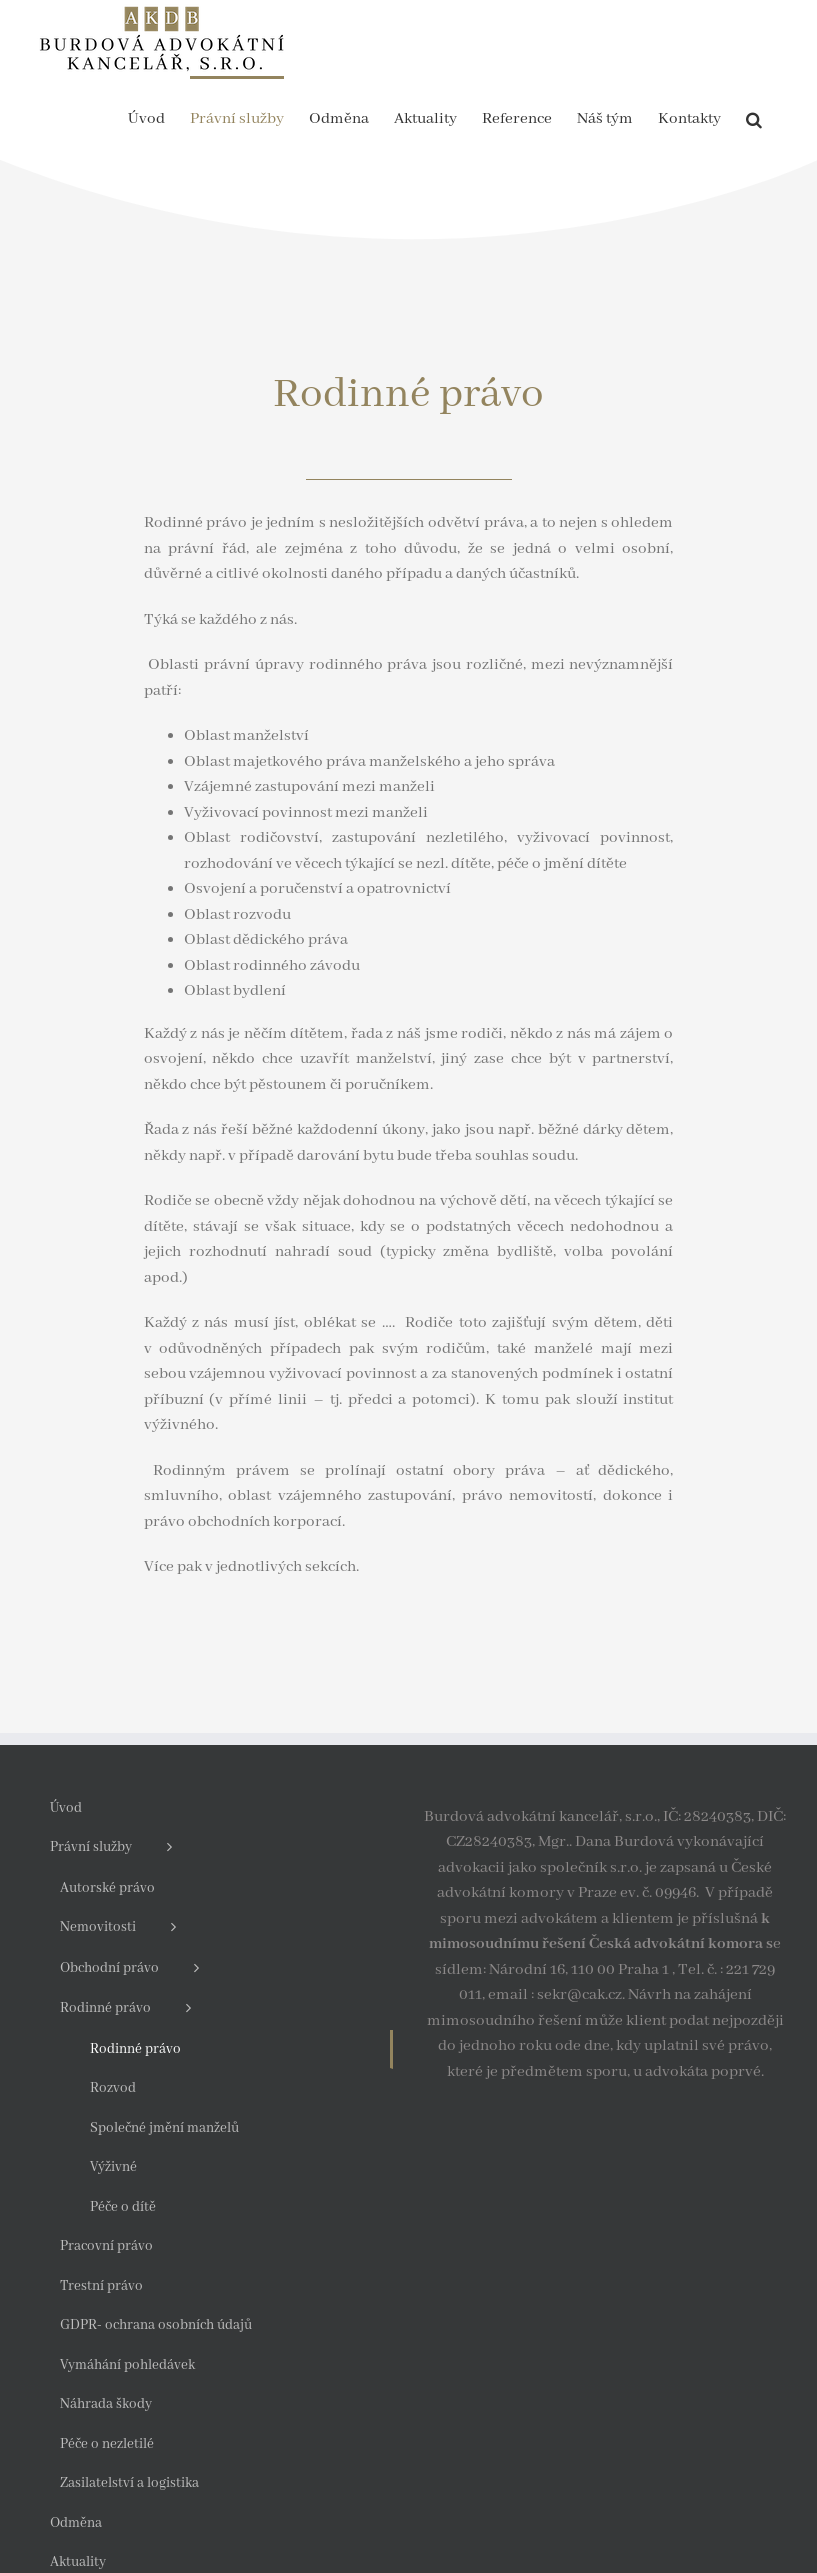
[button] (754, 118)
